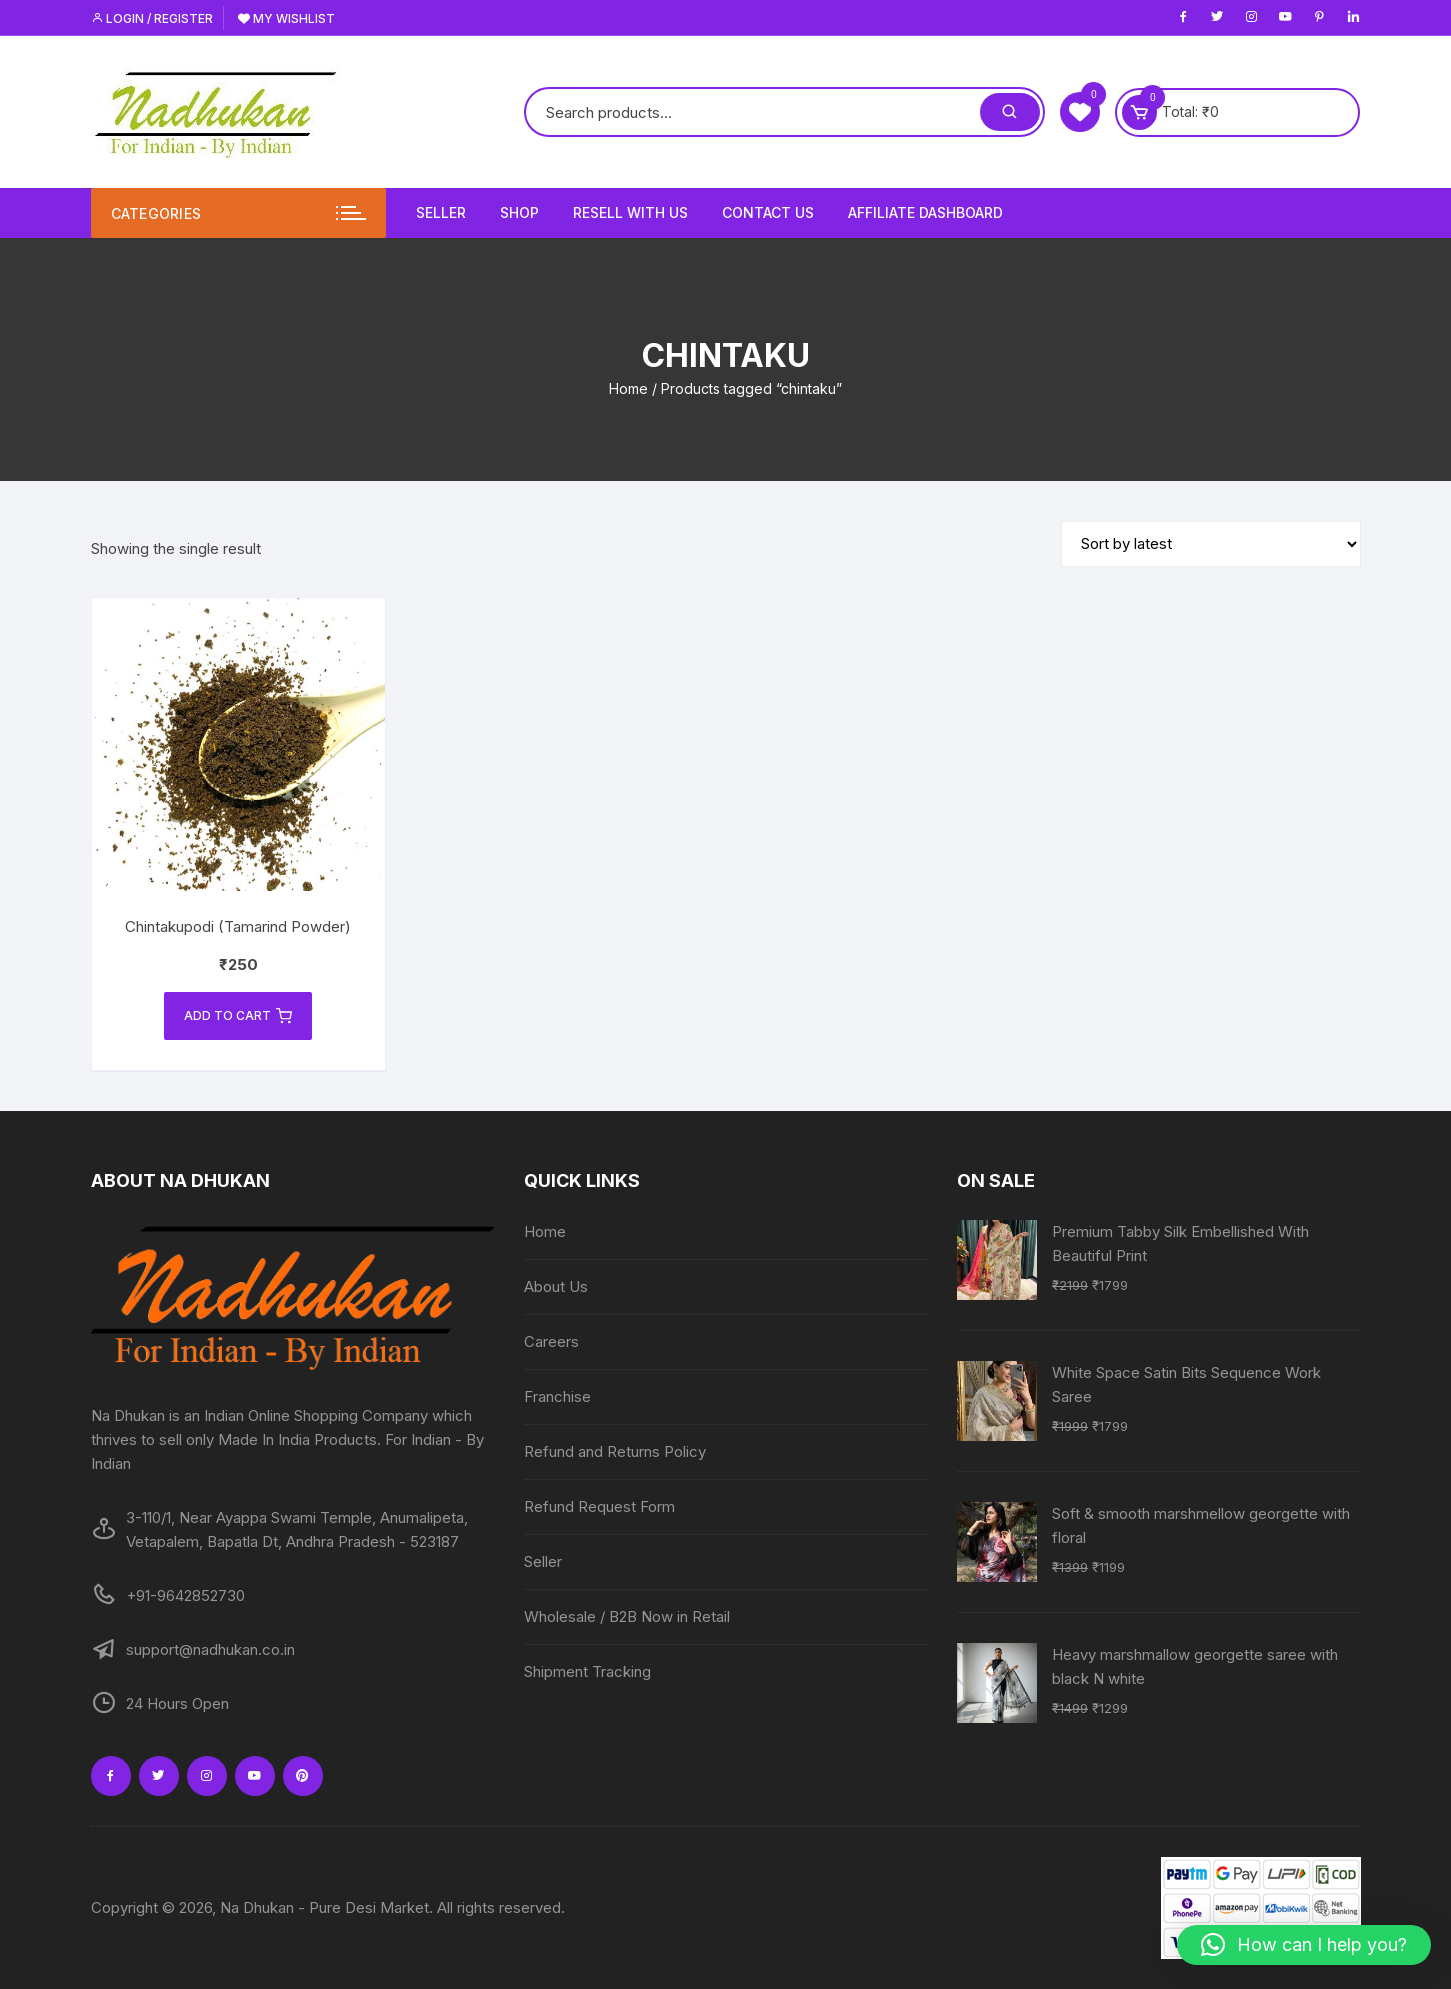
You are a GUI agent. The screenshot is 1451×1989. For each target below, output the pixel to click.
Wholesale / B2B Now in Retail (627, 1616)
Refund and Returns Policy (615, 1451)
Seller (441, 212)
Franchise (557, 1396)
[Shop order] (1211, 544)
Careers (551, 1341)
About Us (556, 1286)
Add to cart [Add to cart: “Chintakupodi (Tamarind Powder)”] (238, 1016)
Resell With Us (630, 212)
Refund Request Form (599, 1506)
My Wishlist (286, 18)
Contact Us (768, 212)
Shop (519, 212)
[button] (1304, 1945)
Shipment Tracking (587, 1671)
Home (628, 388)
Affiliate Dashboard (925, 212)
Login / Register (152, 18)
